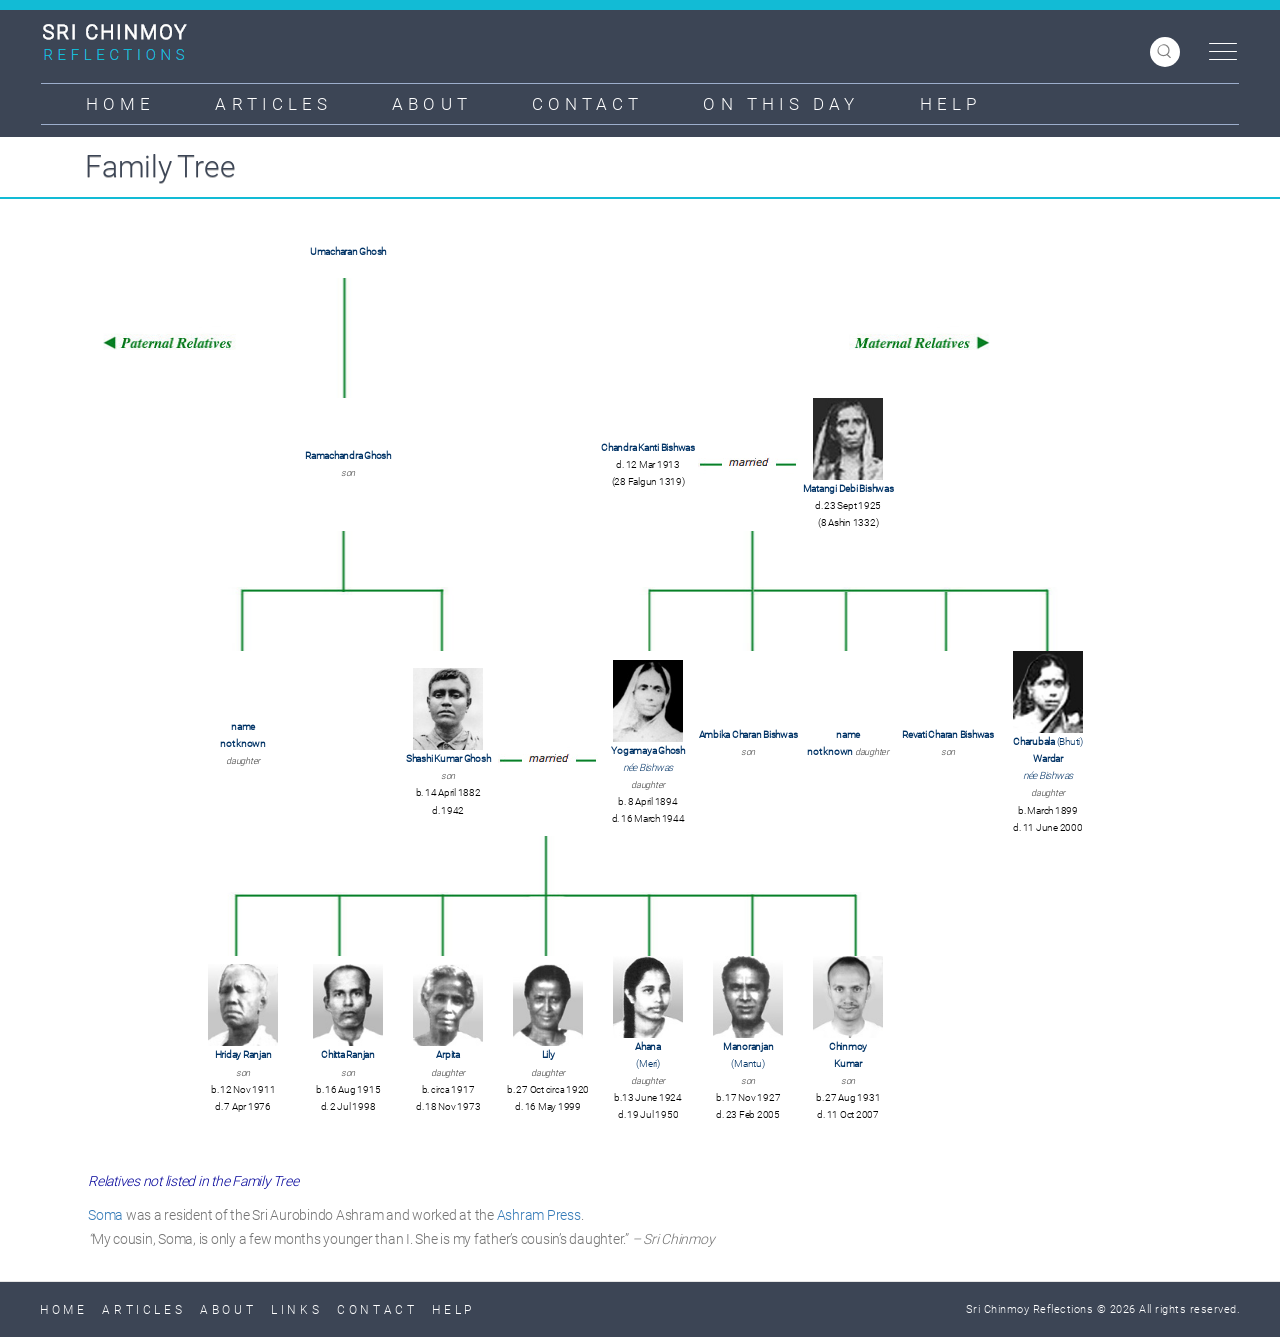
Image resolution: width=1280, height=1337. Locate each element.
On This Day (781, 104)
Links (296, 1310)
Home (120, 104)
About (432, 104)
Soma (105, 1215)
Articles (273, 104)
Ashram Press (539, 1215)
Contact (588, 104)
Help (950, 104)
